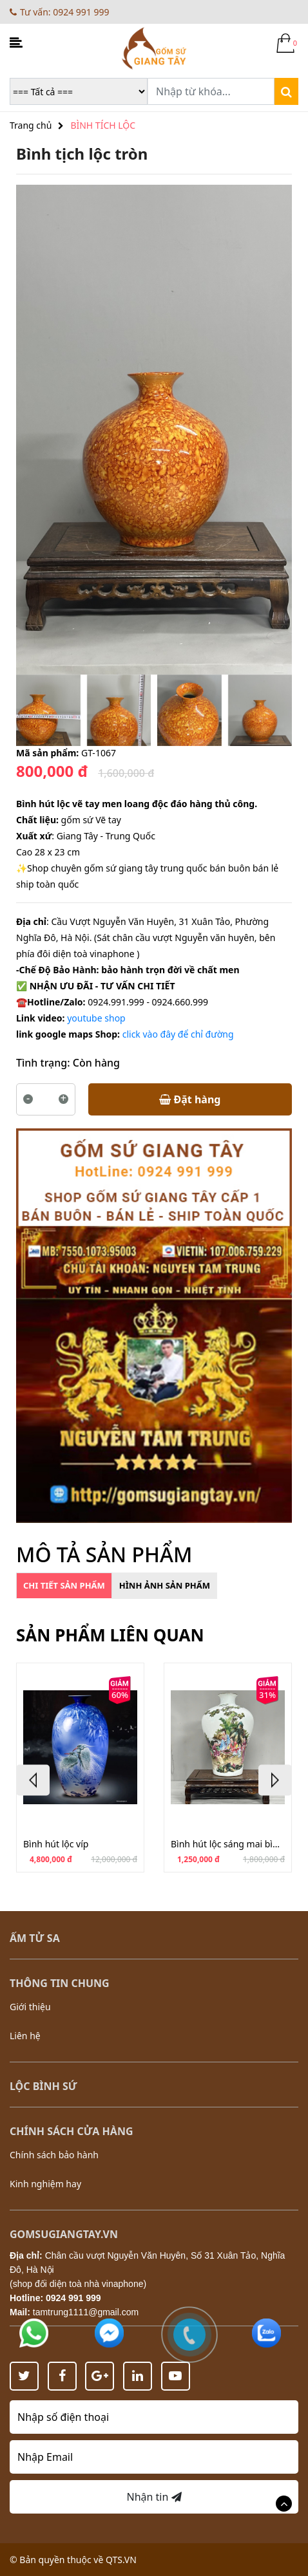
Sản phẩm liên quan (110, 1635)
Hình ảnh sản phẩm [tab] (164, 1585)
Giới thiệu (30, 2007)
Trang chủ (31, 125)
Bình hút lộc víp (55, 1844)
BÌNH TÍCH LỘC (102, 125)
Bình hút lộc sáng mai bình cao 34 (228, 1844)
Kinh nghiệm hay (45, 2184)
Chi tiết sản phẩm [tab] (64, 1585)
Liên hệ (25, 2036)
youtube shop (96, 1018)
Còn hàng (96, 1063)
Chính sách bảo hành (54, 2155)
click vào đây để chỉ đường (178, 1034)
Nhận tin (153, 2497)
